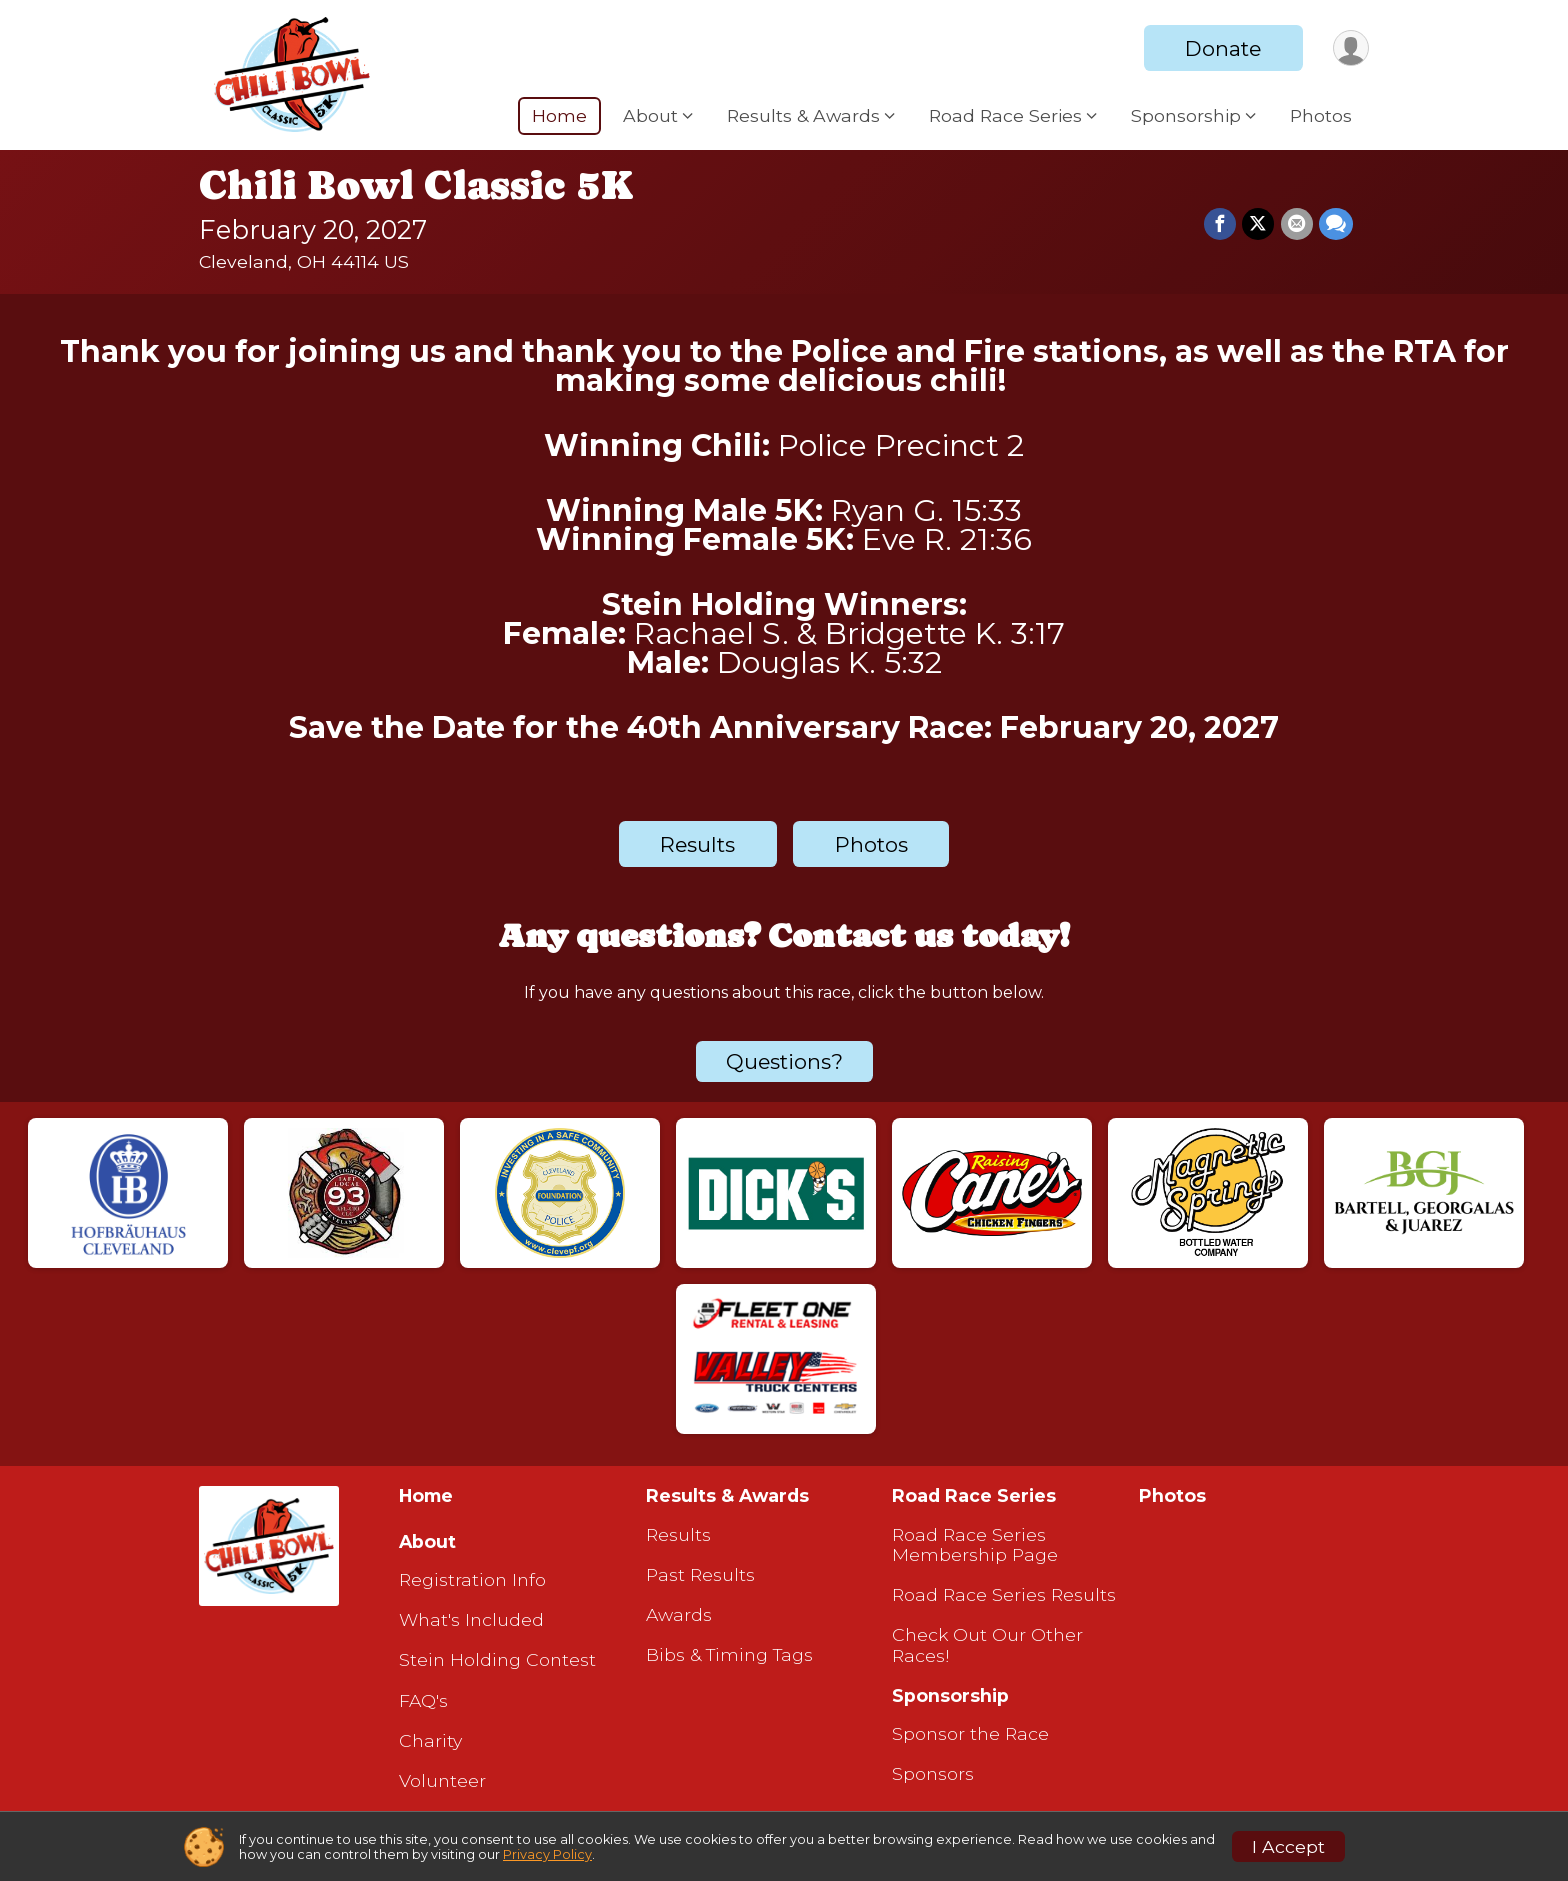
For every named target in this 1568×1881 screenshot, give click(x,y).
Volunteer (442, 1781)
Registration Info (472, 1580)
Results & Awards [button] (803, 115)
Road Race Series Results (1004, 1595)
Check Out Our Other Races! (987, 1645)
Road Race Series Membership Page (975, 1545)
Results (697, 844)
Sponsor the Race (970, 1734)
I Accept (1288, 1846)
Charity (430, 1741)
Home (559, 115)
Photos (1321, 115)
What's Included (471, 1620)
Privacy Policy (547, 1854)
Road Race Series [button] (1005, 115)
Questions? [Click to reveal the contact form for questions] (784, 1061)
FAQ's (423, 1701)
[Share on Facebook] (1221, 224)
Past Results (700, 1575)
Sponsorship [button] (1186, 115)
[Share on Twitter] (1259, 224)
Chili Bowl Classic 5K (416, 185)
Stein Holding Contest (497, 1660)
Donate (1222, 48)
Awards (679, 1615)
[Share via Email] (1297, 224)
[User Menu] (1350, 48)
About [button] (650, 115)
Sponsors (933, 1774)
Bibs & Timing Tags (729, 1655)
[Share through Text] (1336, 224)
